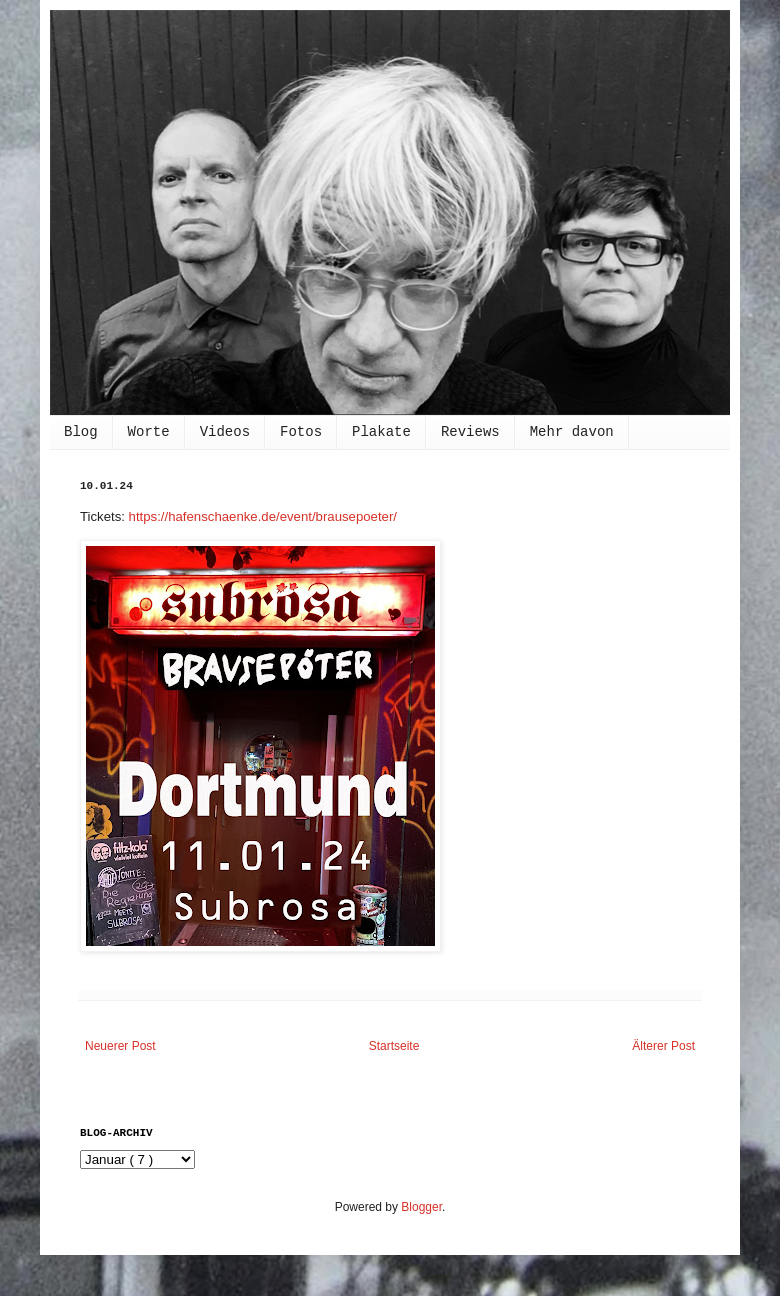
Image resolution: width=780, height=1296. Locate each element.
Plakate (381, 432)
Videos (225, 432)
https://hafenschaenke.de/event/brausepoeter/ (263, 516)
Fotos (301, 432)
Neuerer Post (120, 1046)
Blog (81, 432)
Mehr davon (572, 432)
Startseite (394, 1046)
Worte (149, 432)
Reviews (470, 432)
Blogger (421, 1207)
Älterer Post (663, 1046)
